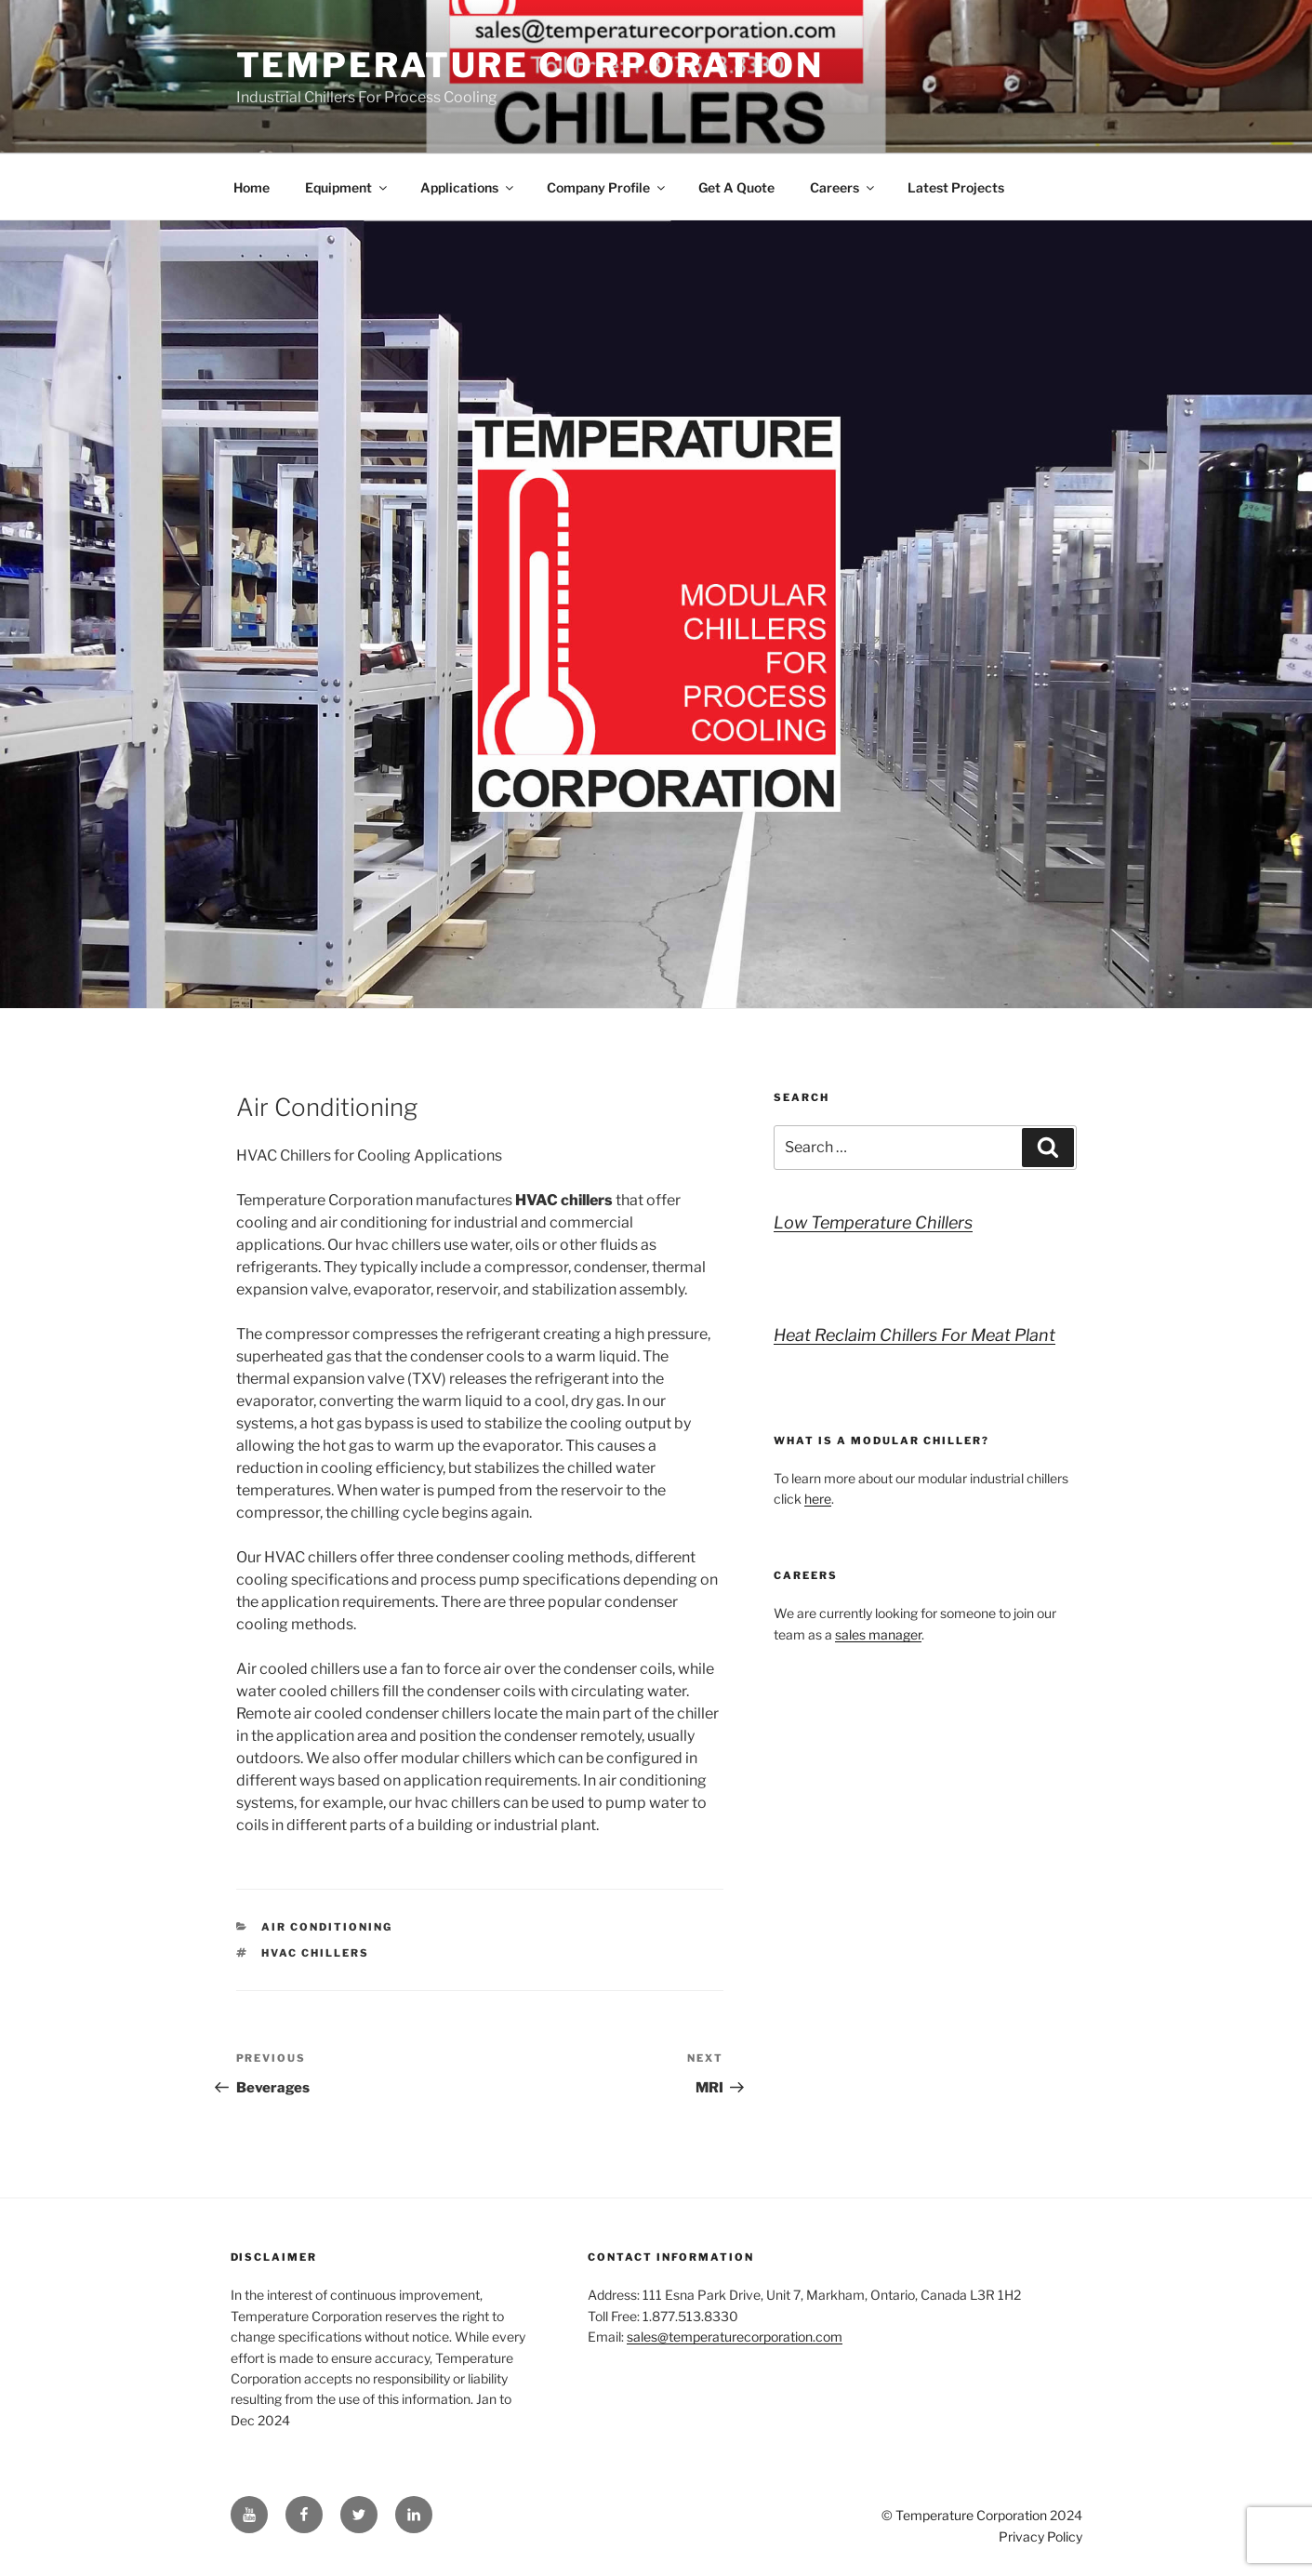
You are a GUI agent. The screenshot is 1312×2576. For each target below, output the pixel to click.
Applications (468, 187)
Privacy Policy (1040, 2536)
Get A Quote (736, 187)
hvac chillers (315, 1952)
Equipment (347, 187)
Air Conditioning (326, 1926)
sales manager (878, 1634)
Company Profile (607, 187)
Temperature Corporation (530, 65)
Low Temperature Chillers (873, 1222)
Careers (843, 187)
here (817, 1499)
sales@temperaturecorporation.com (734, 2336)
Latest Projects (956, 187)
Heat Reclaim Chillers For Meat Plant (914, 1335)
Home (251, 187)
